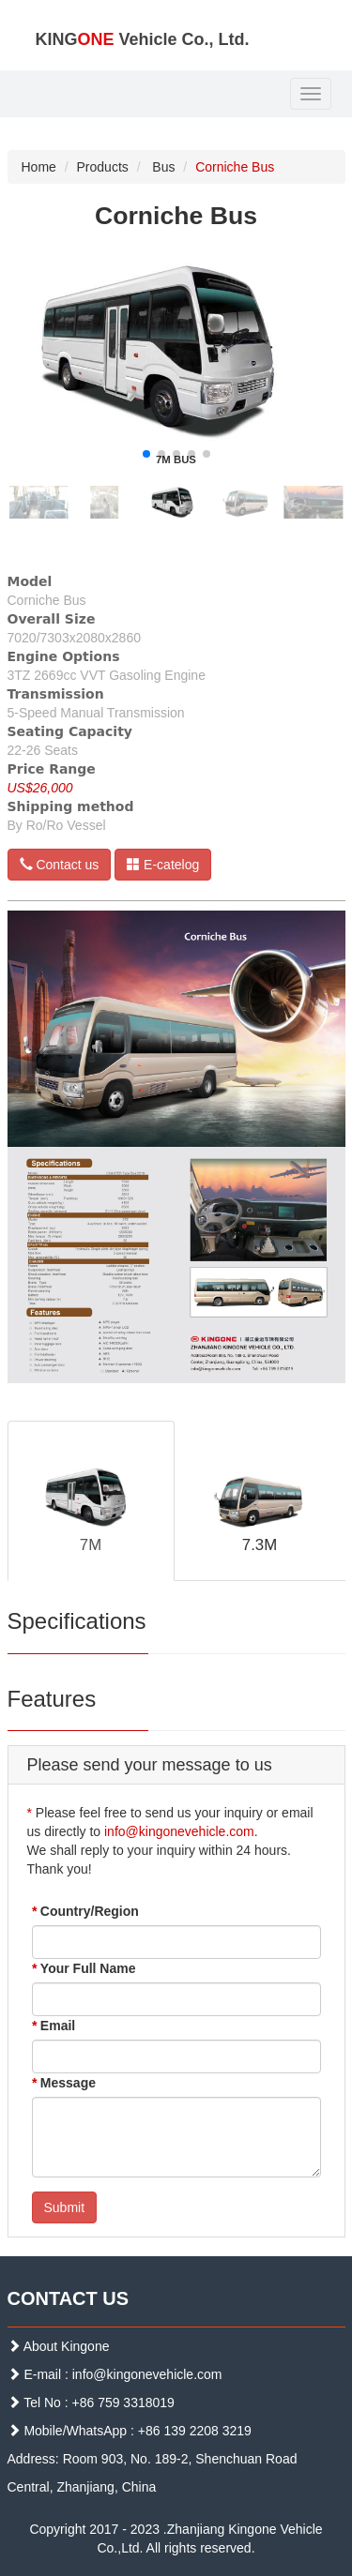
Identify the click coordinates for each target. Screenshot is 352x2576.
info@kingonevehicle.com (179, 1831)
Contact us (59, 864)
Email (54, 2025)
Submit (64, 2207)
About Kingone (66, 2346)
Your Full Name (84, 1968)
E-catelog (163, 864)
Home (39, 166)
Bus (163, 166)
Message (64, 2082)
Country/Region (85, 1911)
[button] (146, 454)
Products (103, 166)
